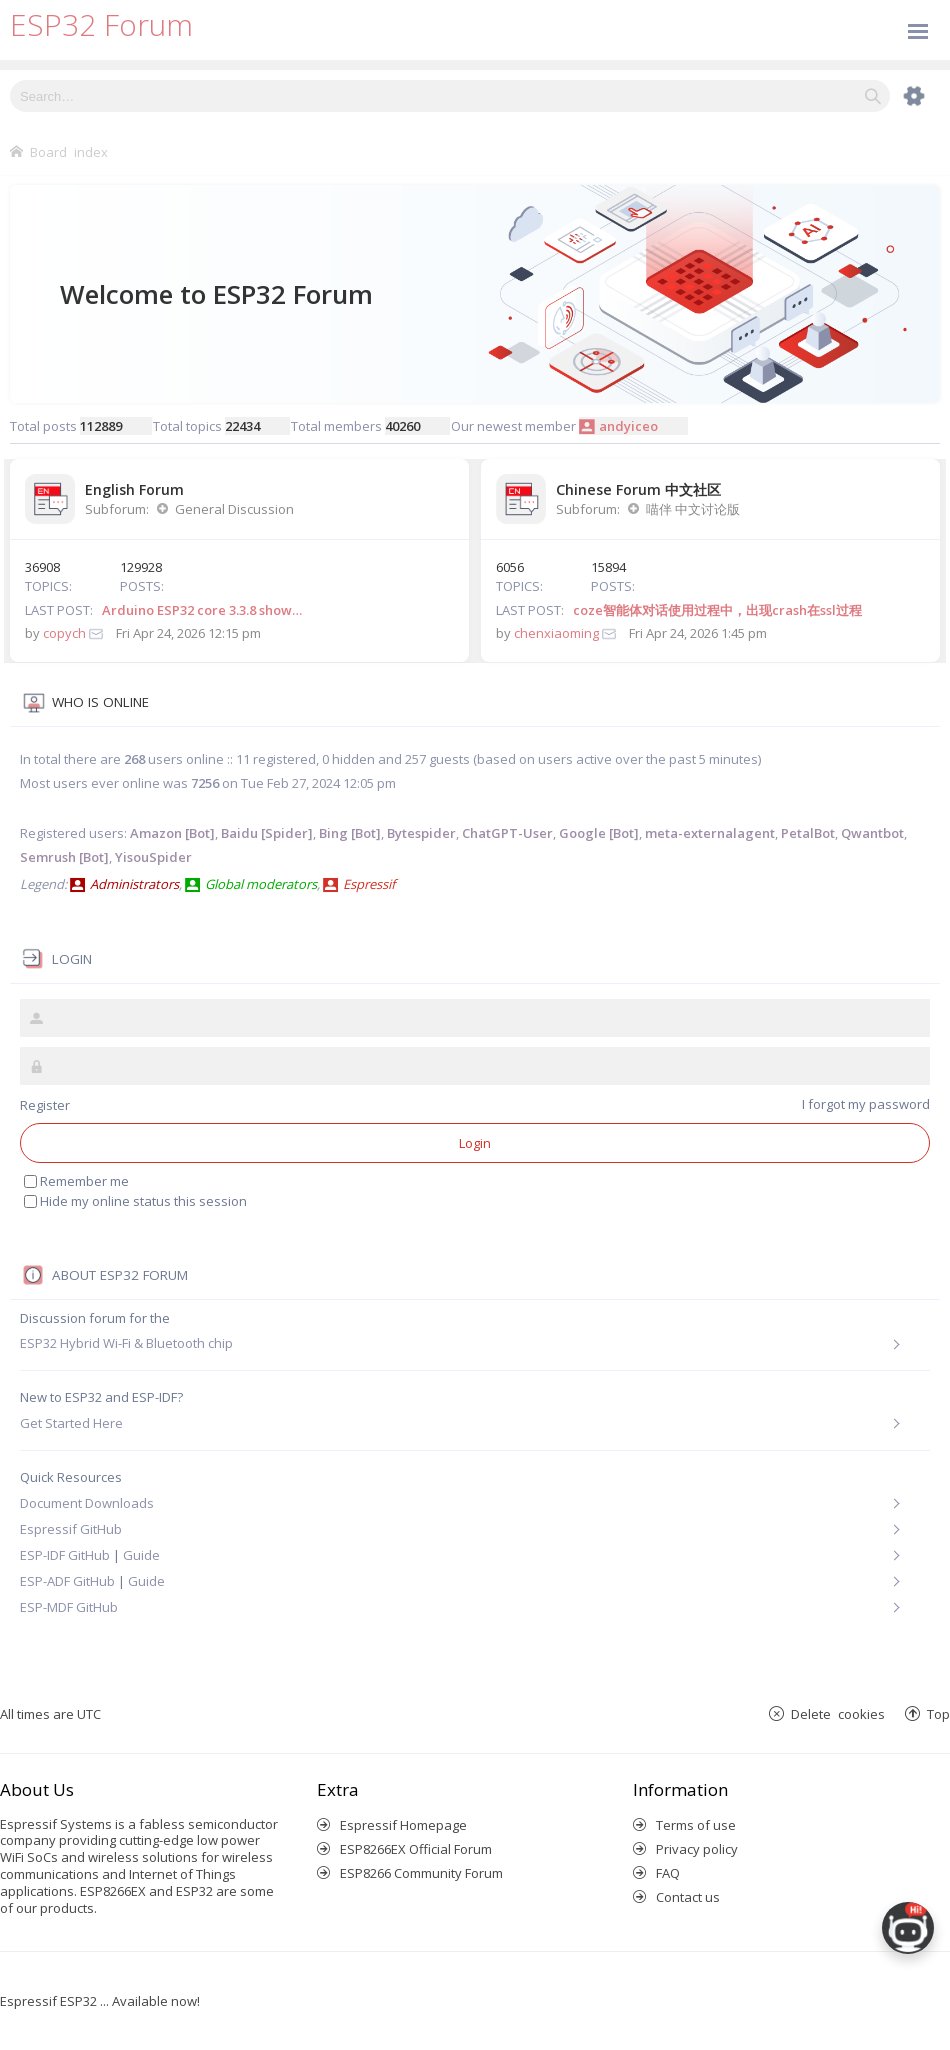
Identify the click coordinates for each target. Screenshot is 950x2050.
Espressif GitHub (71, 1529)
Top (938, 1713)
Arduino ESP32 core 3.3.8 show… (202, 610)
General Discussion (234, 509)
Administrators (134, 884)
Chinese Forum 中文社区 (638, 489)
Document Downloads (87, 1503)
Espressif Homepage (403, 1825)
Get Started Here (71, 1423)
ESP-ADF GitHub (67, 1581)
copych (64, 633)
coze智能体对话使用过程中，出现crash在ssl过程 (717, 610)
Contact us (688, 1897)
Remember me (84, 1181)
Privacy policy (697, 1849)
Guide (141, 1555)
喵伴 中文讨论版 (693, 509)
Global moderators (261, 884)
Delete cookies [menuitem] (838, 1713)
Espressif (369, 884)
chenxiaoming (556, 633)
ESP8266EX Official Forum (416, 1849)
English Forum (134, 489)
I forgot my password (866, 1104)
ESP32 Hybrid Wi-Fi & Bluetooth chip (126, 1343)
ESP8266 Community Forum (421, 1873)
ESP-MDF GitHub (69, 1607)
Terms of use (696, 1825)
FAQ (668, 1873)
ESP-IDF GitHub (65, 1555)
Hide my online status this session (143, 1201)
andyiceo (628, 426)
